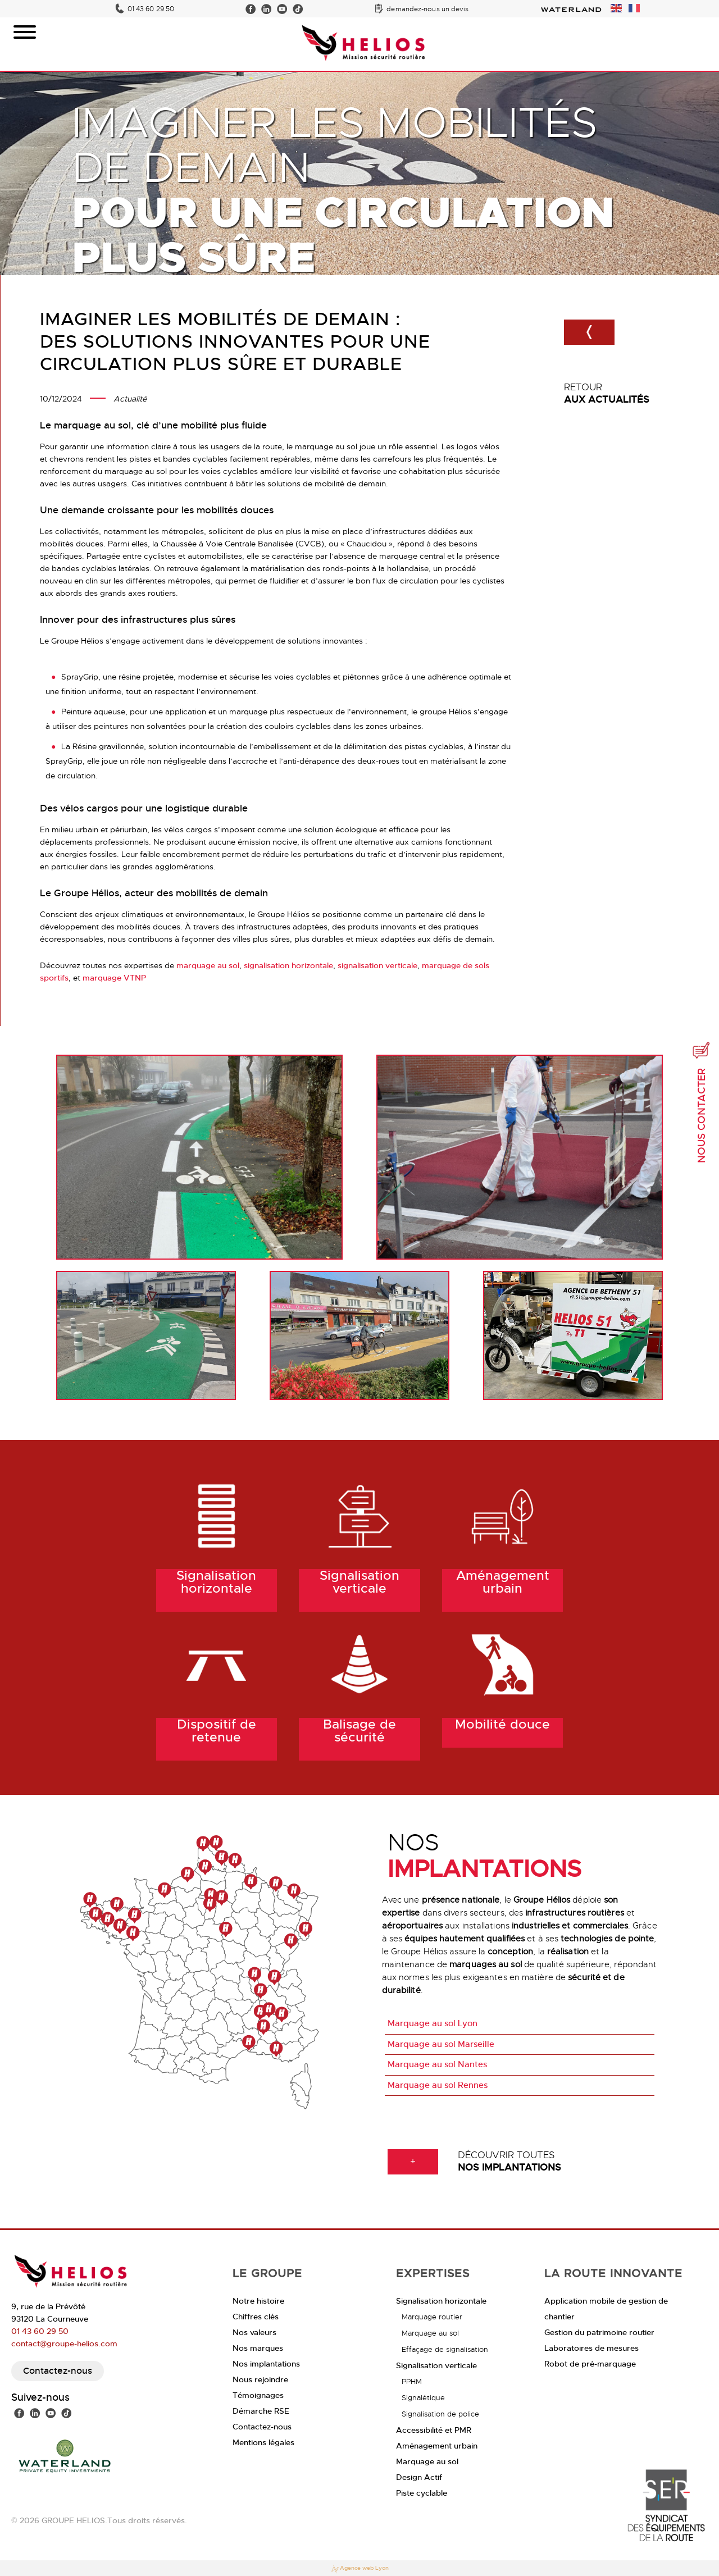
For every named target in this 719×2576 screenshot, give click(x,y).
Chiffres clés (256, 2316)
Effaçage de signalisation (445, 2349)
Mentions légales (263, 2442)
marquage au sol (207, 965)
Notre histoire (258, 2301)
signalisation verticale (377, 965)
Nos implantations (266, 2364)
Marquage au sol (430, 2333)
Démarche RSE (261, 2411)
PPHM (412, 2381)
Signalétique (423, 2397)
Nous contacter (702, 1102)
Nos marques (258, 2348)
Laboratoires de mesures (591, 2348)
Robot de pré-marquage (590, 2364)
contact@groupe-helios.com (64, 2343)
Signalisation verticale (436, 2365)
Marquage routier (432, 2317)
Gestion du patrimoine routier (599, 2332)
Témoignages (258, 2395)
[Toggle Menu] (24, 32)
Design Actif (419, 2477)
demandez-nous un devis (427, 9)
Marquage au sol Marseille (441, 2044)
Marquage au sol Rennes (438, 2085)
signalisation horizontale (288, 965)
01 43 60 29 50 (151, 9)
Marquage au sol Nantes (437, 2064)
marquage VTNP (114, 978)
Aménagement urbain (436, 2446)
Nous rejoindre (260, 2379)
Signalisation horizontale (441, 2301)
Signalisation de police (440, 2414)
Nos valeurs (254, 2332)
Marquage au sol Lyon (432, 2023)
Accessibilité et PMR (433, 2430)
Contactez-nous (57, 2371)
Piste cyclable (421, 2493)
